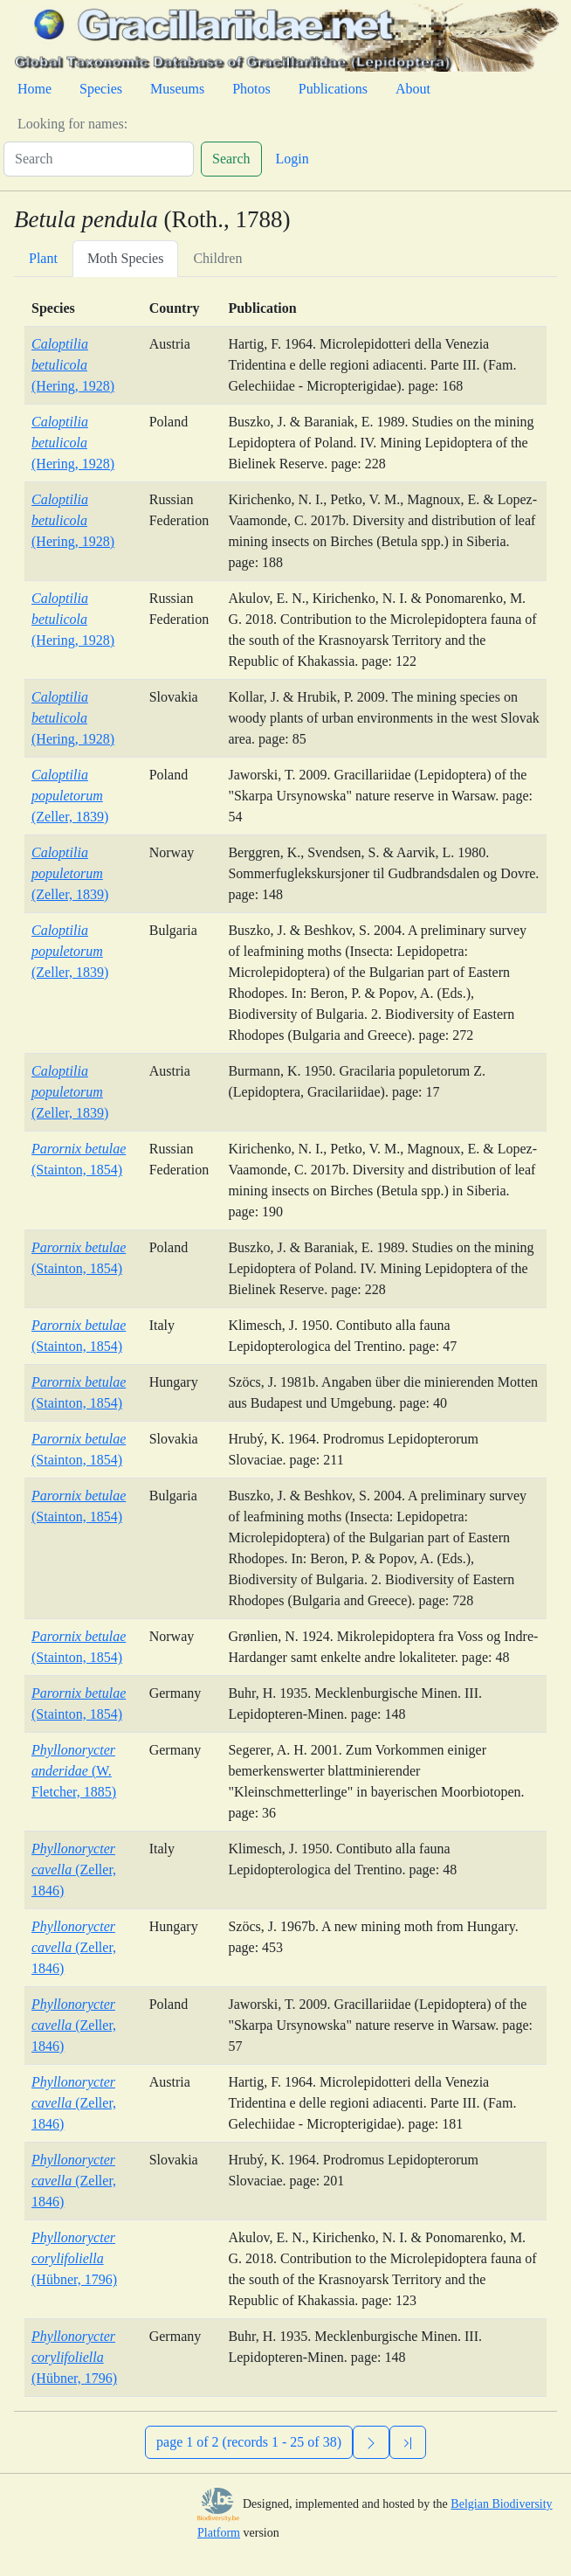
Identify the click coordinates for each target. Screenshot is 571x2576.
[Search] (98, 159)
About (413, 88)
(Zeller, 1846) (73, 1869)
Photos (251, 88)
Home (34, 88)
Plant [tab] (43, 258)
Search (231, 158)
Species (100, 88)
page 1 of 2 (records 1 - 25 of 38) (248, 2441)
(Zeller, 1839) (69, 795)
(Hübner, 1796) (74, 2258)
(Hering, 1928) (72, 364)
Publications (333, 88)
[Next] (371, 2442)
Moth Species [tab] (125, 258)
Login (292, 158)
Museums (177, 88)
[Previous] (407, 2442)
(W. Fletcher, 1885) (73, 1770)
